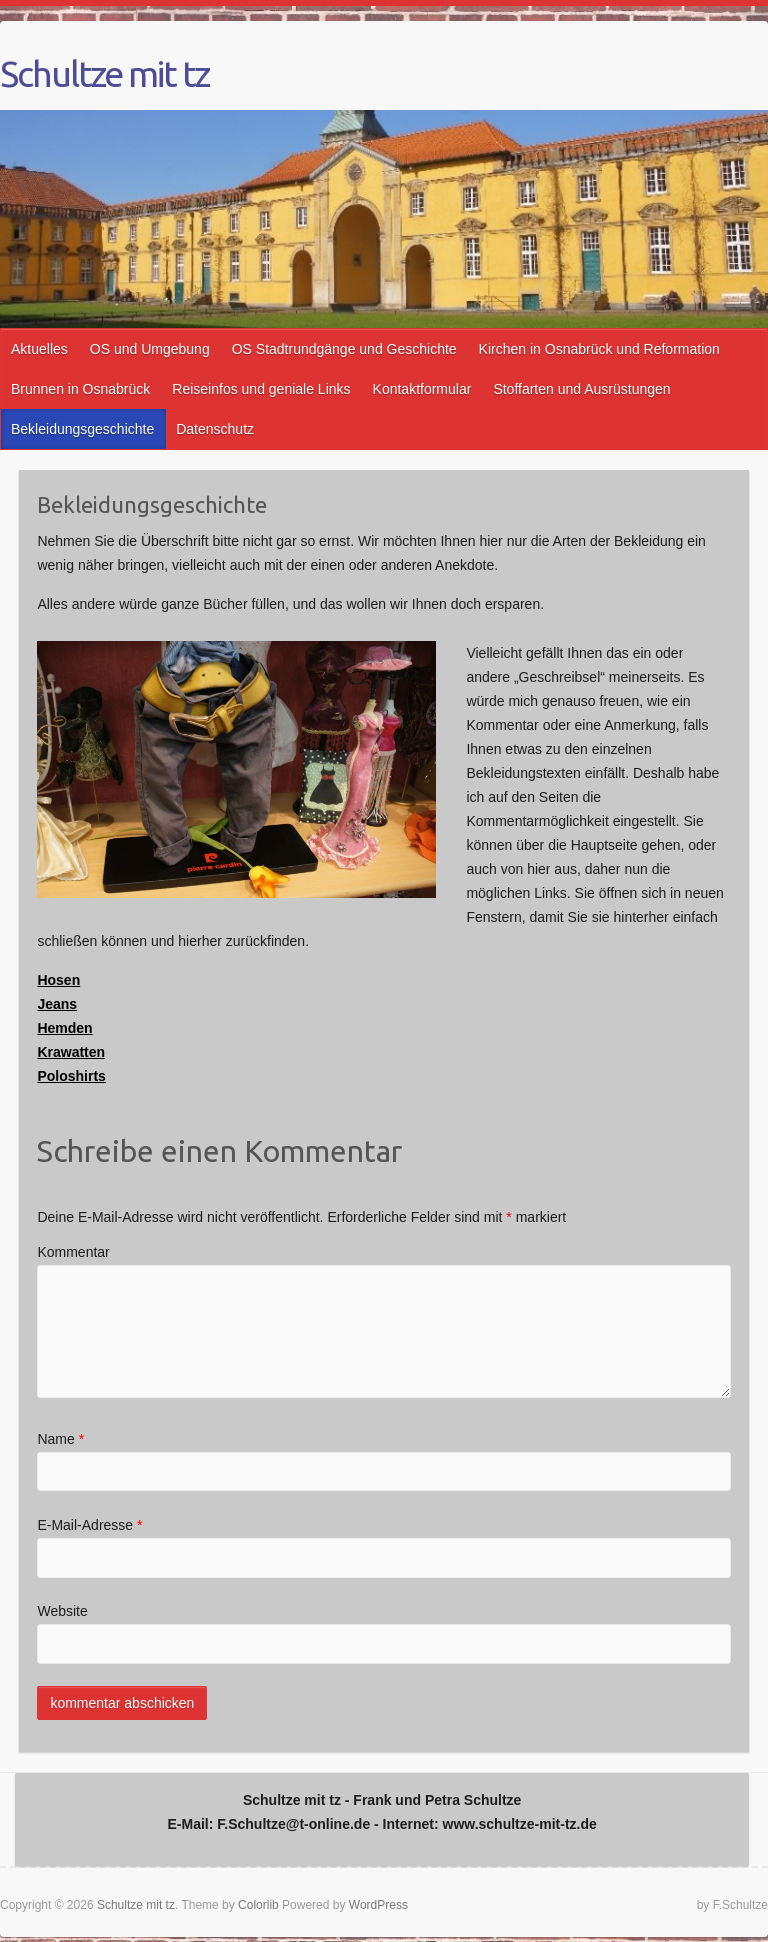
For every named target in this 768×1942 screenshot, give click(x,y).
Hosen (58, 980)
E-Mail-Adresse (89, 1525)
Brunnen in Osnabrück (80, 389)
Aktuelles (39, 349)
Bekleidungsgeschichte (82, 429)
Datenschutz (215, 429)
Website (62, 1611)
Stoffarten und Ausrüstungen (581, 389)
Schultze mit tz (104, 74)
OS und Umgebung (150, 349)
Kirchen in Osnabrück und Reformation (599, 349)
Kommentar (73, 1252)
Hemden (64, 1028)
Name (60, 1439)
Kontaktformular (422, 389)
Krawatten (71, 1052)
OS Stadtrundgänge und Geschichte (344, 349)
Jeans (57, 1004)
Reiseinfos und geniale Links (261, 389)
